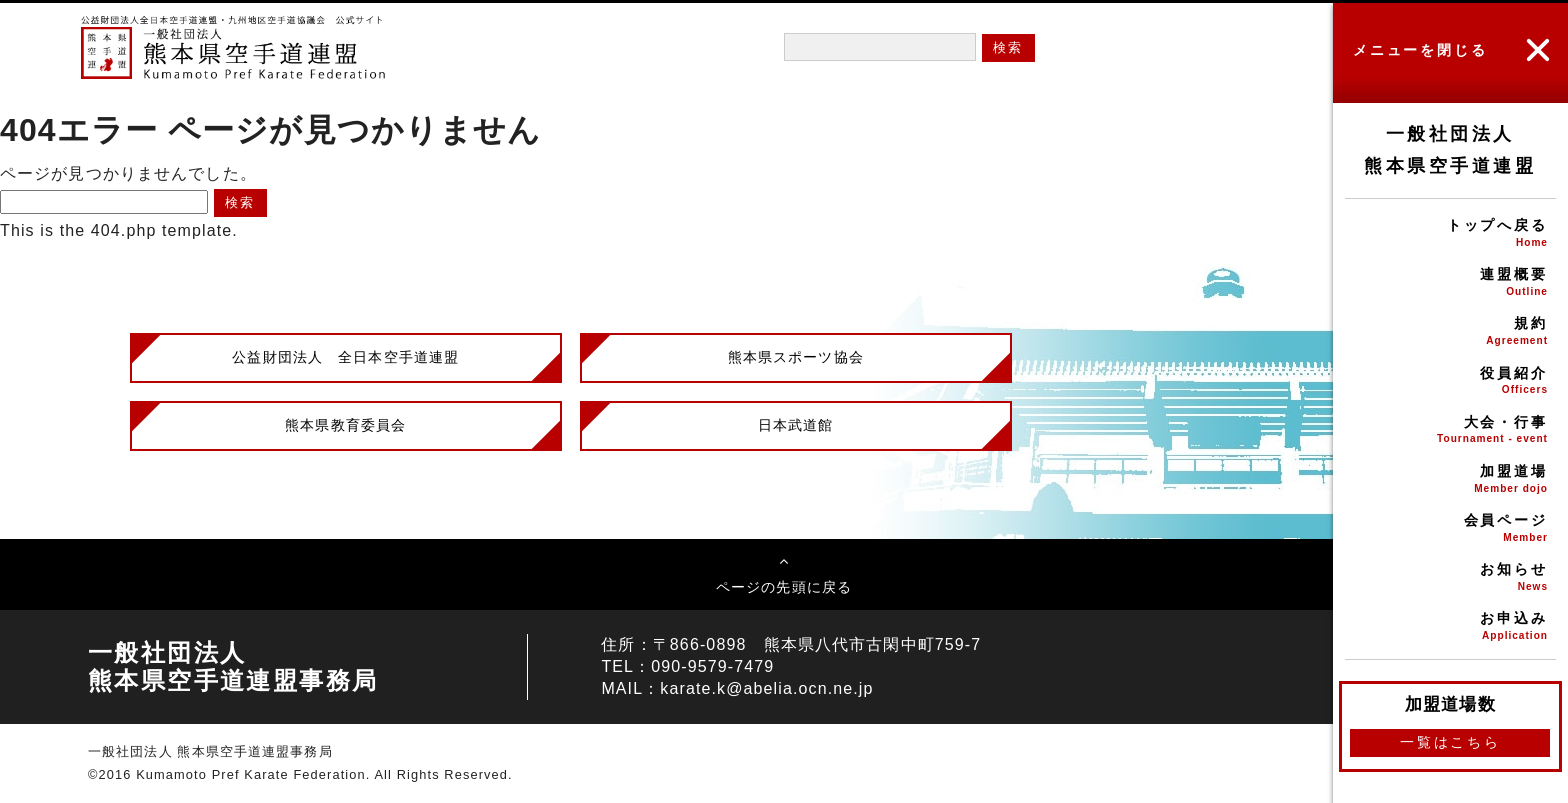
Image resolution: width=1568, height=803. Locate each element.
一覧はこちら (1450, 742)
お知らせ (1450, 578)
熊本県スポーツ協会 (796, 357)
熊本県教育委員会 (345, 425)
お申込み (1450, 627)
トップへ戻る (1450, 234)
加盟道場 (1450, 480)
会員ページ (1450, 529)
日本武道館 (796, 425)
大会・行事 (1450, 431)
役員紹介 (1450, 382)
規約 (1450, 332)
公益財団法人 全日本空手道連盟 (345, 357)
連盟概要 (1450, 283)
